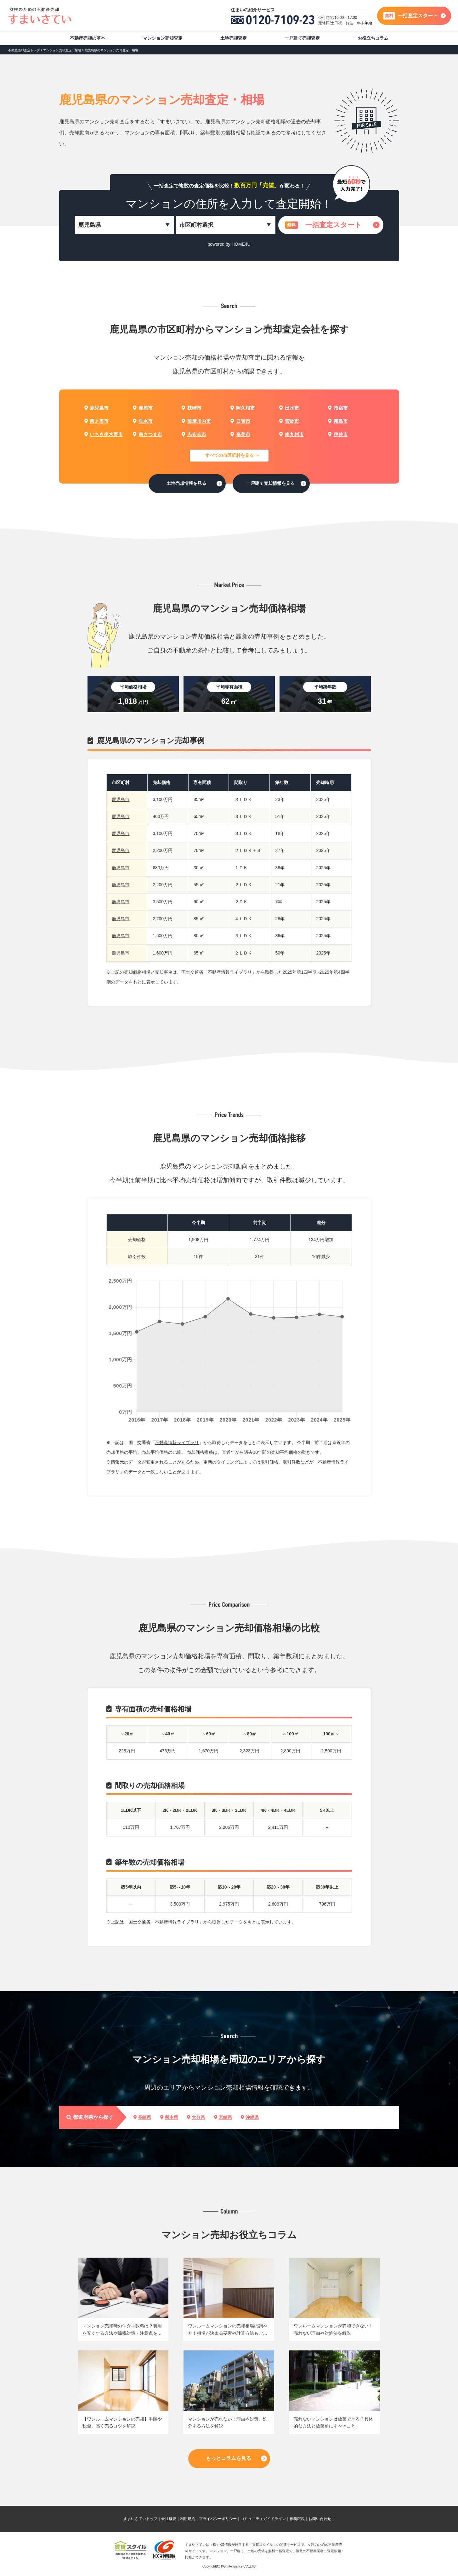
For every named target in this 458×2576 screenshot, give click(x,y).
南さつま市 (147, 434)
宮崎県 (223, 2117)
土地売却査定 (233, 38)
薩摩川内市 (196, 421)
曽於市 (289, 421)
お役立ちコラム (373, 38)
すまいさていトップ (140, 2519)
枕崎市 (191, 408)
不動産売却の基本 (87, 38)
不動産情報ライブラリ (230, 972)
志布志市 (194, 434)
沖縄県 (250, 2117)
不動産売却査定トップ (24, 50)
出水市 (289, 408)
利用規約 (187, 2519)
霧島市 (338, 421)
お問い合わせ (319, 2519)
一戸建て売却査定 (302, 38)
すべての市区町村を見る (229, 455)
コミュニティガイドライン (263, 2519)
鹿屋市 (142, 408)
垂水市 (142, 421)
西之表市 (96, 421)
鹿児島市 (96, 408)
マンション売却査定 (163, 38)
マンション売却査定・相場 (62, 50)
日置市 (240, 421)
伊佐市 (338, 434)
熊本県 (169, 2117)
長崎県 (142, 2117)
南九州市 (291, 434)
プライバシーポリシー (218, 2519)
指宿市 (338, 408)
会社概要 (168, 2519)
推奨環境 (297, 2519)
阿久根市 (242, 408)
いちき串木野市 (103, 434)
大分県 (196, 2117)
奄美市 (240, 434)
